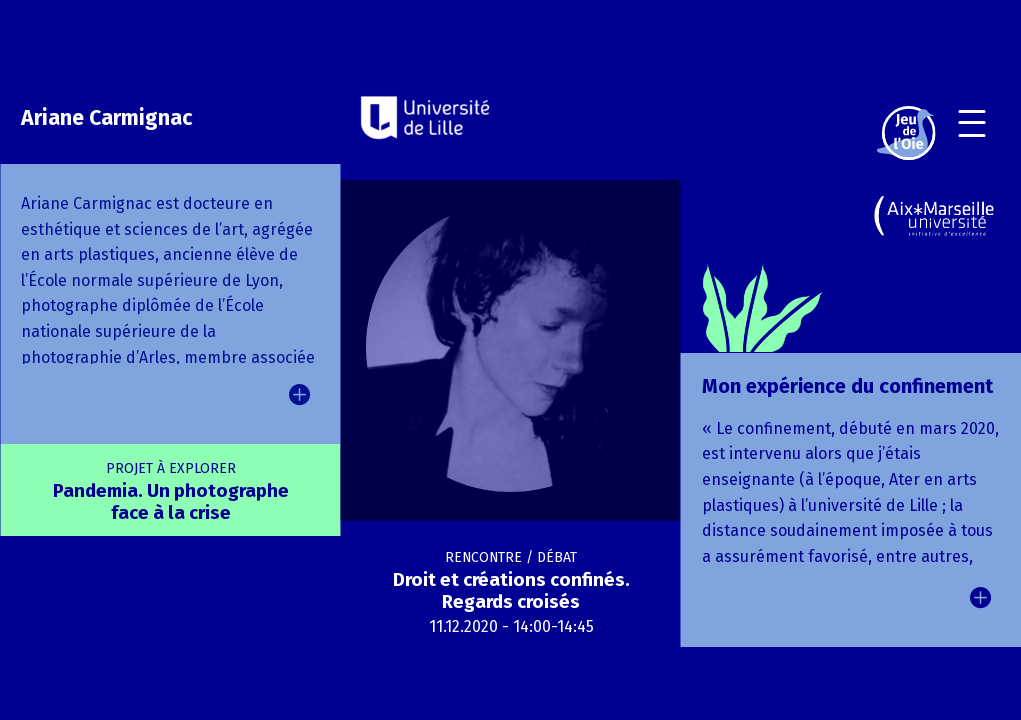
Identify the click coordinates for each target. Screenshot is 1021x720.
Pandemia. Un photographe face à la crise (171, 492)
